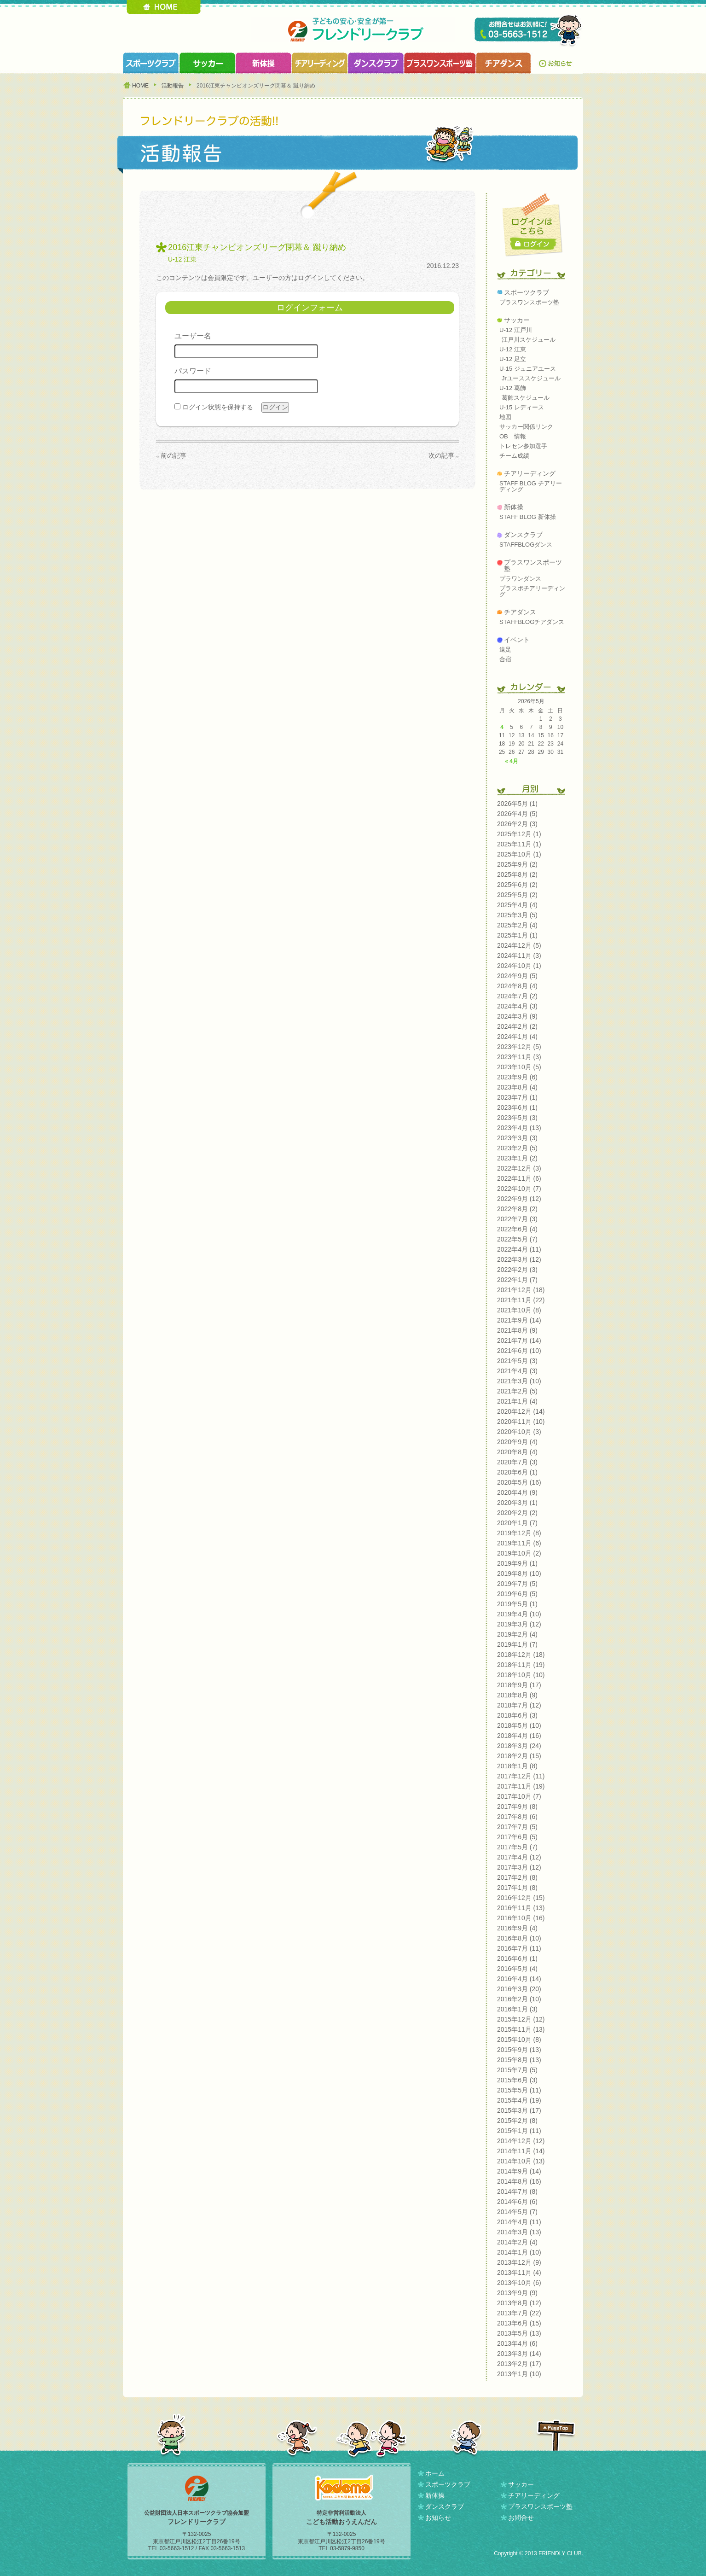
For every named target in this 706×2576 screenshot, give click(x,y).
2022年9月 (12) (519, 1198)
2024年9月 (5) (517, 975)
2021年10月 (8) (519, 1310)
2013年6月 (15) (519, 2323)
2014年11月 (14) (521, 2151)
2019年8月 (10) (519, 1573)
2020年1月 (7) (517, 1523)
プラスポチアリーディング (532, 591)
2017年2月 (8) (517, 1877)
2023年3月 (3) (517, 1138)
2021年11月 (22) (521, 1300)
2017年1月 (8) (517, 1887)
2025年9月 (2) (517, 864)
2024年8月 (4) (517, 986)
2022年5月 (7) (517, 1239)
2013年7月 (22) (519, 2313)
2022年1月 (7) (517, 1279)
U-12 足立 (512, 359)
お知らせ (557, 63)
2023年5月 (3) (517, 1117)
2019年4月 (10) (519, 1614)
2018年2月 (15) (519, 1756)
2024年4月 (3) (517, 1006)
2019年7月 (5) (517, 1583)
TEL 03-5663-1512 (529, 31)
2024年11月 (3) (519, 955)
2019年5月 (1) (517, 1604)
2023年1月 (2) (517, 1158)
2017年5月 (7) (517, 1847)
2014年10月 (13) (521, 2161)
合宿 (505, 659)
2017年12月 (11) (521, 1776)
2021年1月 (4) (517, 1401)
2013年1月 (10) (519, 2374)
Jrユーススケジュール (531, 378)
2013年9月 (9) (517, 2292)
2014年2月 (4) (517, 2242)
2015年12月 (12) (521, 2019)
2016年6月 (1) (517, 1958)
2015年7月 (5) (517, 2070)
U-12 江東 (182, 259)
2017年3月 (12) (519, 1867)
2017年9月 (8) (517, 1806)
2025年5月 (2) (517, 894)
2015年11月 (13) (521, 2029)
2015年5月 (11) (519, 2090)
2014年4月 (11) (519, 2222)
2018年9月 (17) (519, 1685)
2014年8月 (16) (519, 2181)
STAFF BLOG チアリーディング (530, 486)
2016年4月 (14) (519, 1978)
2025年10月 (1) (519, 854)
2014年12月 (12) (521, 2141)
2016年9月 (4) (517, 1928)
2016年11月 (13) (521, 1908)
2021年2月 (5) (517, 1391)
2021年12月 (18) (521, 1290)
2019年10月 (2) (519, 1553)
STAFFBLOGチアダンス (531, 621)
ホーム (435, 2473)
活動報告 (173, 85)
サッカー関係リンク (526, 426)
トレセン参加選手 (523, 446)
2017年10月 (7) (519, 1796)
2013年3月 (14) (519, 2353)
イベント (517, 639)
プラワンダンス (520, 578)
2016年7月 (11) (519, 1948)
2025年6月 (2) (517, 884)
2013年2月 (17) (519, 2363)
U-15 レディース (521, 407)
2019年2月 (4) (517, 1634)
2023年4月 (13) (519, 1127)
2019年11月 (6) (519, 1543)
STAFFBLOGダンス (525, 544)
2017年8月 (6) (517, 1816)
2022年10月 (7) (519, 1188)
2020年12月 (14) (521, 1411)
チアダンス (520, 612)
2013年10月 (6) (519, 2282)
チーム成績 (514, 455)
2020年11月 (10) (521, 1421)
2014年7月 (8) (517, 2191)
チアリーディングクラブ (319, 63)
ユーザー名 (192, 336)
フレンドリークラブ (353, 29)
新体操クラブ (263, 63)
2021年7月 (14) (519, 1340)
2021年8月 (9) (517, 1330)
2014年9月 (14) (519, 2171)
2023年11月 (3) (519, 1057)
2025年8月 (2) (517, 874)
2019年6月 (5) (517, 1593)
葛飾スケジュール (526, 397)
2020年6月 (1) (517, 1472)
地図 (505, 417)
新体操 (513, 507)
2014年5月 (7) (517, 2211)
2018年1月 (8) (517, 1766)
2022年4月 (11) (519, 1249)
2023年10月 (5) (519, 1067)
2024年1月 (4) (517, 1036)
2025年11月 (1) (519, 844)
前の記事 (173, 455)
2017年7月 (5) (517, 1826)
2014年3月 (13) (519, 2232)
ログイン (533, 244)
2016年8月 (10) (519, 1938)
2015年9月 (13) (519, 2049)
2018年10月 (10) (521, 1674)
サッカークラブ (207, 63)
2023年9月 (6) (517, 1077)
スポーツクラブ (151, 63)
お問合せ (521, 2517)
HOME (164, 7)
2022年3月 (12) (519, 1259)
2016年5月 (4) (517, 1968)
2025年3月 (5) (517, 915)
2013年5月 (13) (519, 2333)
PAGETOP (556, 2435)
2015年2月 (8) (517, 2120)
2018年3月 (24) (519, 1745)
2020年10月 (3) (519, 1431)
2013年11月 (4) (519, 2272)
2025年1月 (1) (517, 935)
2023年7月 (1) (517, 1097)
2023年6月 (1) (517, 1107)
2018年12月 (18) (521, 1654)
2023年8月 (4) (517, 1087)
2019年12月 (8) (519, 1533)
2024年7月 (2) (517, 996)
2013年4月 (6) (517, 2343)
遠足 (505, 649)
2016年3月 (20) (519, 1989)
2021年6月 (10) (519, 1350)
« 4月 (511, 761)
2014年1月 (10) (519, 2252)
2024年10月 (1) (519, 965)
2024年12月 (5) (519, 945)
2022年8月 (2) (517, 1208)
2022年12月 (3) (519, 1168)
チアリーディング (530, 473)
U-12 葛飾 (512, 388)
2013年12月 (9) (519, 2262)
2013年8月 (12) (519, 2303)
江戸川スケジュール (529, 339)
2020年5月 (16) (519, 1482)
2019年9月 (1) (517, 1563)
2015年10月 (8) (519, 2039)
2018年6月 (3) (517, 1715)
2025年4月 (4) (517, 905)
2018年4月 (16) (519, 1735)
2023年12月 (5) (519, 1046)
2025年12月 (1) (519, 834)
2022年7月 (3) (517, 1219)
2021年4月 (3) (517, 1371)
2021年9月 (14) (519, 1320)
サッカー (517, 320)
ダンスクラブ (375, 63)
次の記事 (441, 455)
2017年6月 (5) (517, 1837)
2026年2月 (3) (517, 824)
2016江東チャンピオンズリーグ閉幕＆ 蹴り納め (257, 247)
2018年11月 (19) (521, 1664)
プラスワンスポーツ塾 (440, 63)
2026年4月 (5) (517, 813)
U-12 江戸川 (515, 329)
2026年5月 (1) (517, 803)
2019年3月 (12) (519, 1624)
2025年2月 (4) (517, 925)
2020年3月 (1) (517, 1502)
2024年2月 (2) (517, 1026)
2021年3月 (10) (519, 1381)
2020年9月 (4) (517, 1441)
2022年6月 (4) (517, 1229)
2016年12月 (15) (521, 1897)
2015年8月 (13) (519, 2059)
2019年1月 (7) (517, 1644)
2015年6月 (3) (517, 2080)
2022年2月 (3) (517, 1269)
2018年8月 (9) (517, 1695)
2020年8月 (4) (517, 1452)
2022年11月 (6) (519, 1178)
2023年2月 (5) (517, 1148)
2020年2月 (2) (517, 1512)
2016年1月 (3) (517, 2009)
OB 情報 (512, 436)
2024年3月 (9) (517, 1016)
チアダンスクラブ (504, 63)
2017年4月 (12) (519, 1857)
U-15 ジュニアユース (527, 368)
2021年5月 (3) (517, 1360)
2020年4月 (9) (517, 1492)
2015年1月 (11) (519, 2130)
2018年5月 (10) (519, 1725)
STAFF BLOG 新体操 (527, 516)
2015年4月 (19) (519, 2100)
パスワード (192, 371)
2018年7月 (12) (519, 1705)
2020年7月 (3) (517, 1462)
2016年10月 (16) (521, 1918)
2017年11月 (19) (521, 1786)
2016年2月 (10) (519, 1999)
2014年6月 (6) (517, 2201)
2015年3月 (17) (519, 2110)
